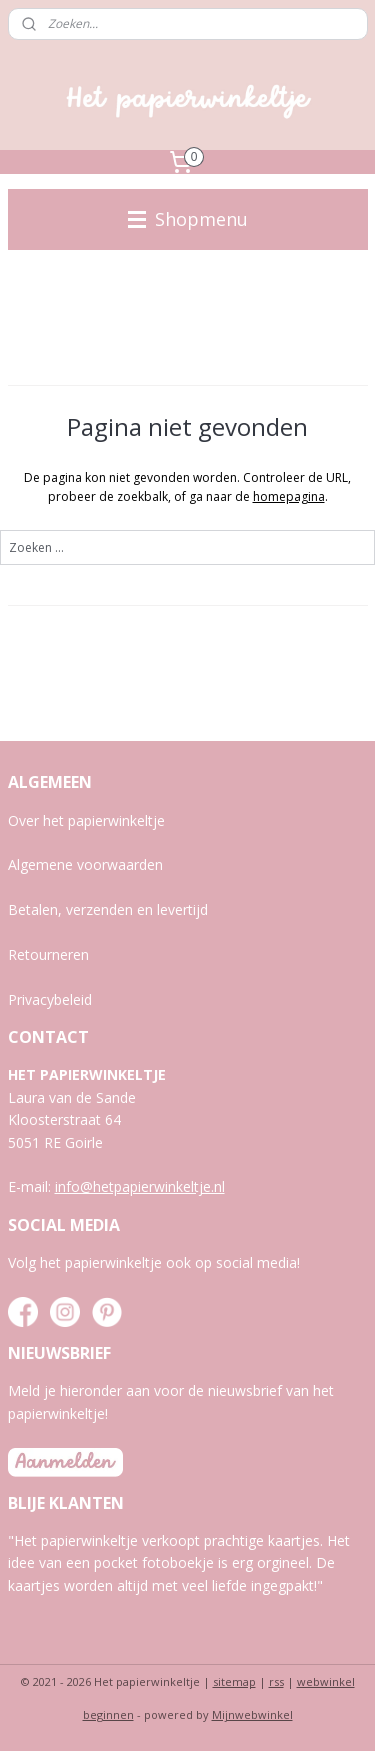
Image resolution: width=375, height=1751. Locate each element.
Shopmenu (188, 219)
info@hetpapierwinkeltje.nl (140, 1186)
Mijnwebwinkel (252, 1714)
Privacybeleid (50, 999)
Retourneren (48, 954)
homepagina (289, 496)
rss (276, 1681)
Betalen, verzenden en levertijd (108, 909)
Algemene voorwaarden (85, 864)
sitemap (234, 1681)
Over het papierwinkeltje (86, 820)
